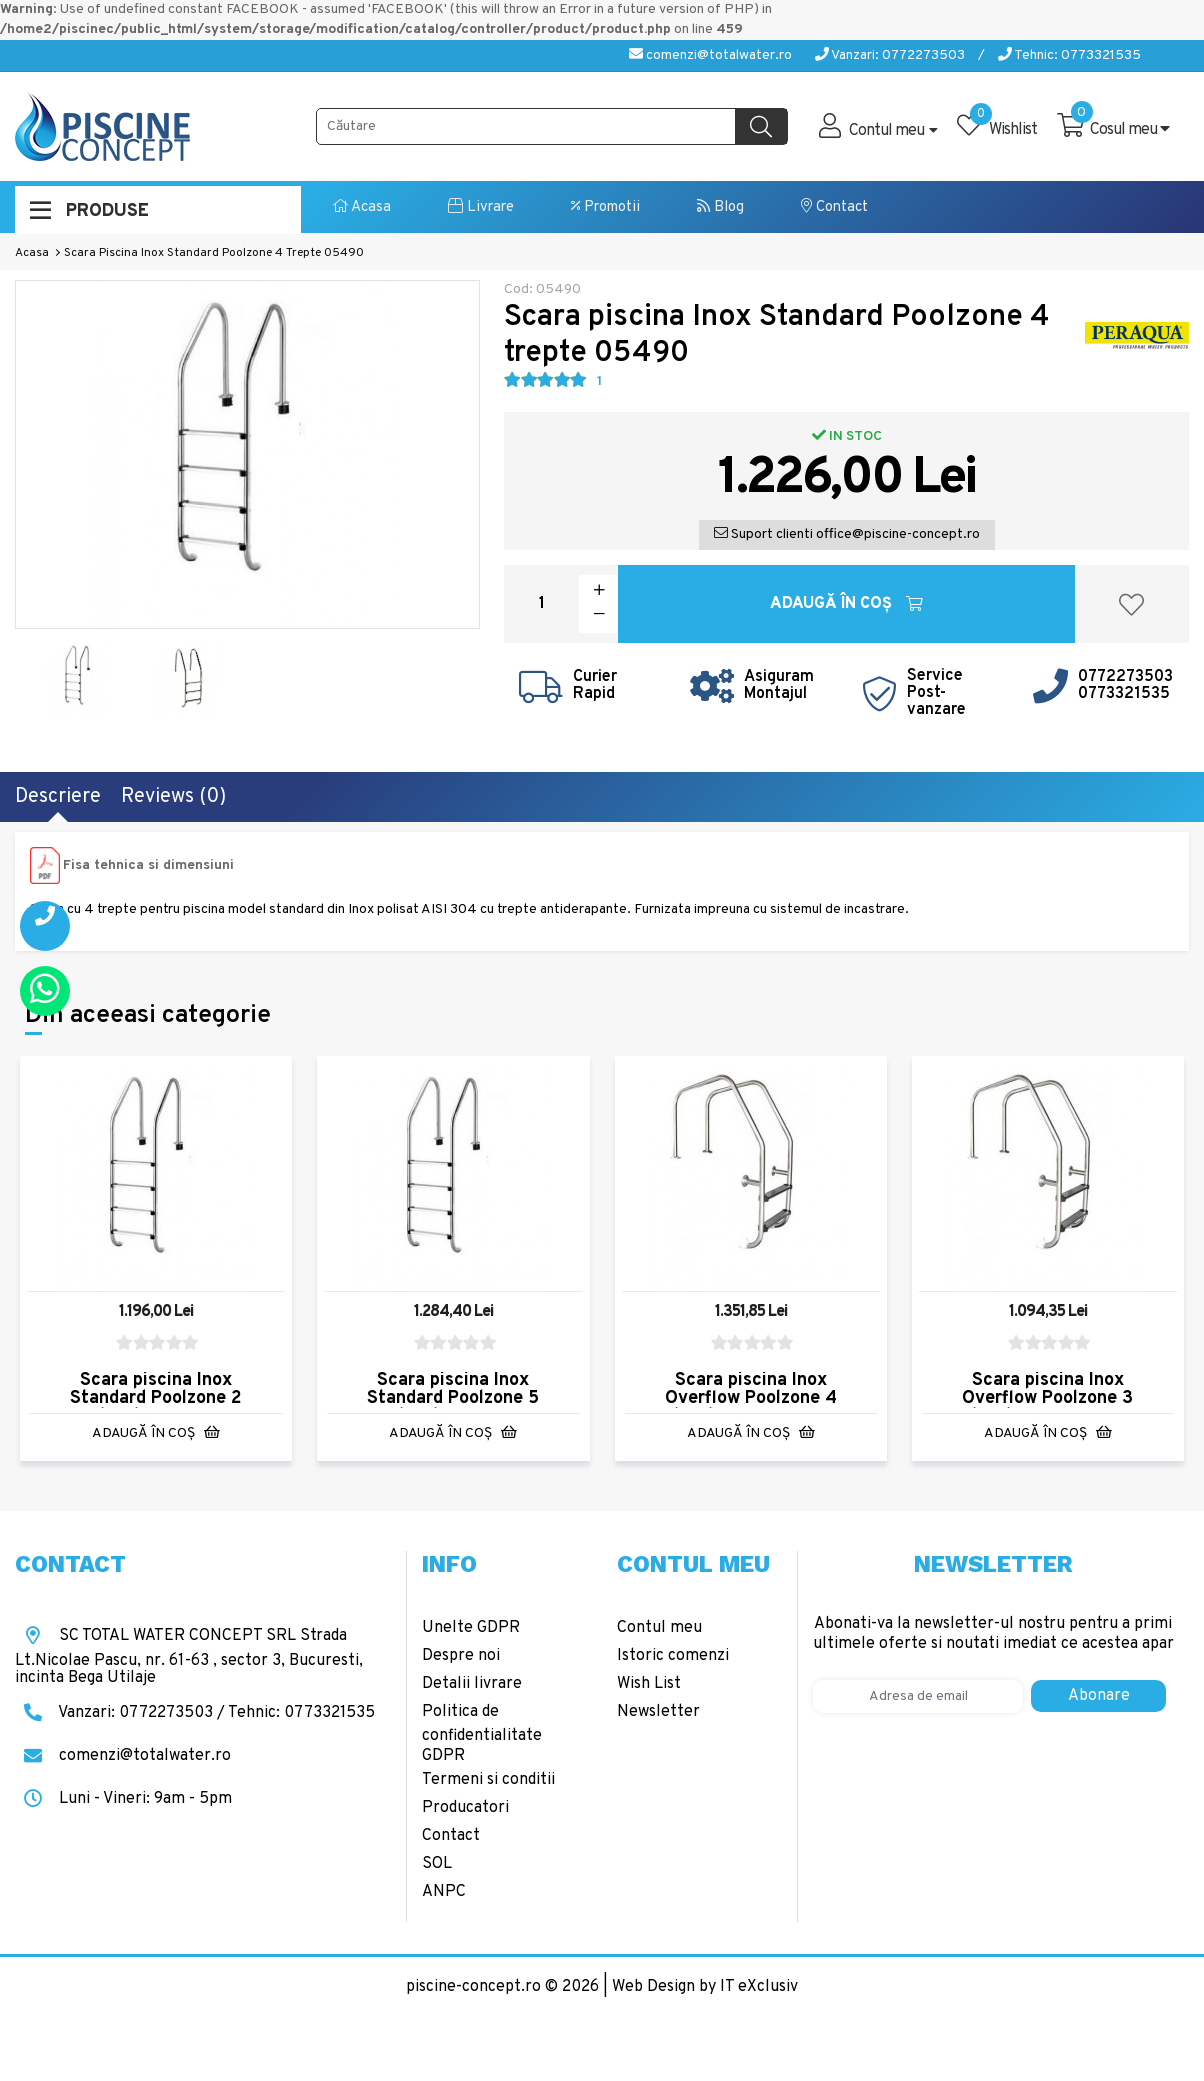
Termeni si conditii (488, 1780)
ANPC (444, 1892)
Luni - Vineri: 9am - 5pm (123, 1799)
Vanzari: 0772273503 (890, 55)
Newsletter (658, 1712)
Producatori (465, 1808)
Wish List (649, 1684)
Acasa (362, 207)
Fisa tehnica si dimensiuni (148, 865)
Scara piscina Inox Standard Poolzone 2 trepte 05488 (156, 1398)
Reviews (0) (173, 797)
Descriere (58, 797)
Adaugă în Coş (846, 604)
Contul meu (659, 1628)
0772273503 (1125, 677)
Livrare (481, 207)
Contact (834, 207)
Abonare (1099, 1696)
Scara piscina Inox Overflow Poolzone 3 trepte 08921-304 (1047, 1398)
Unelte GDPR (471, 1628)
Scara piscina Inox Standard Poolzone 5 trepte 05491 (453, 1398)
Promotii (605, 207)
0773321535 (1124, 694)
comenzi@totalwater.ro (710, 55)
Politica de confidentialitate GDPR (482, 1734)
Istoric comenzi (673, 1656)
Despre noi (461, 1656)
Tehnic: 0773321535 (1069, 55)
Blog (720, 207)
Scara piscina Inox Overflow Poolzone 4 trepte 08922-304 (751, 1398)
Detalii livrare (472, 1684)
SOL (437, 1864)
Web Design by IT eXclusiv (705, 1987)
